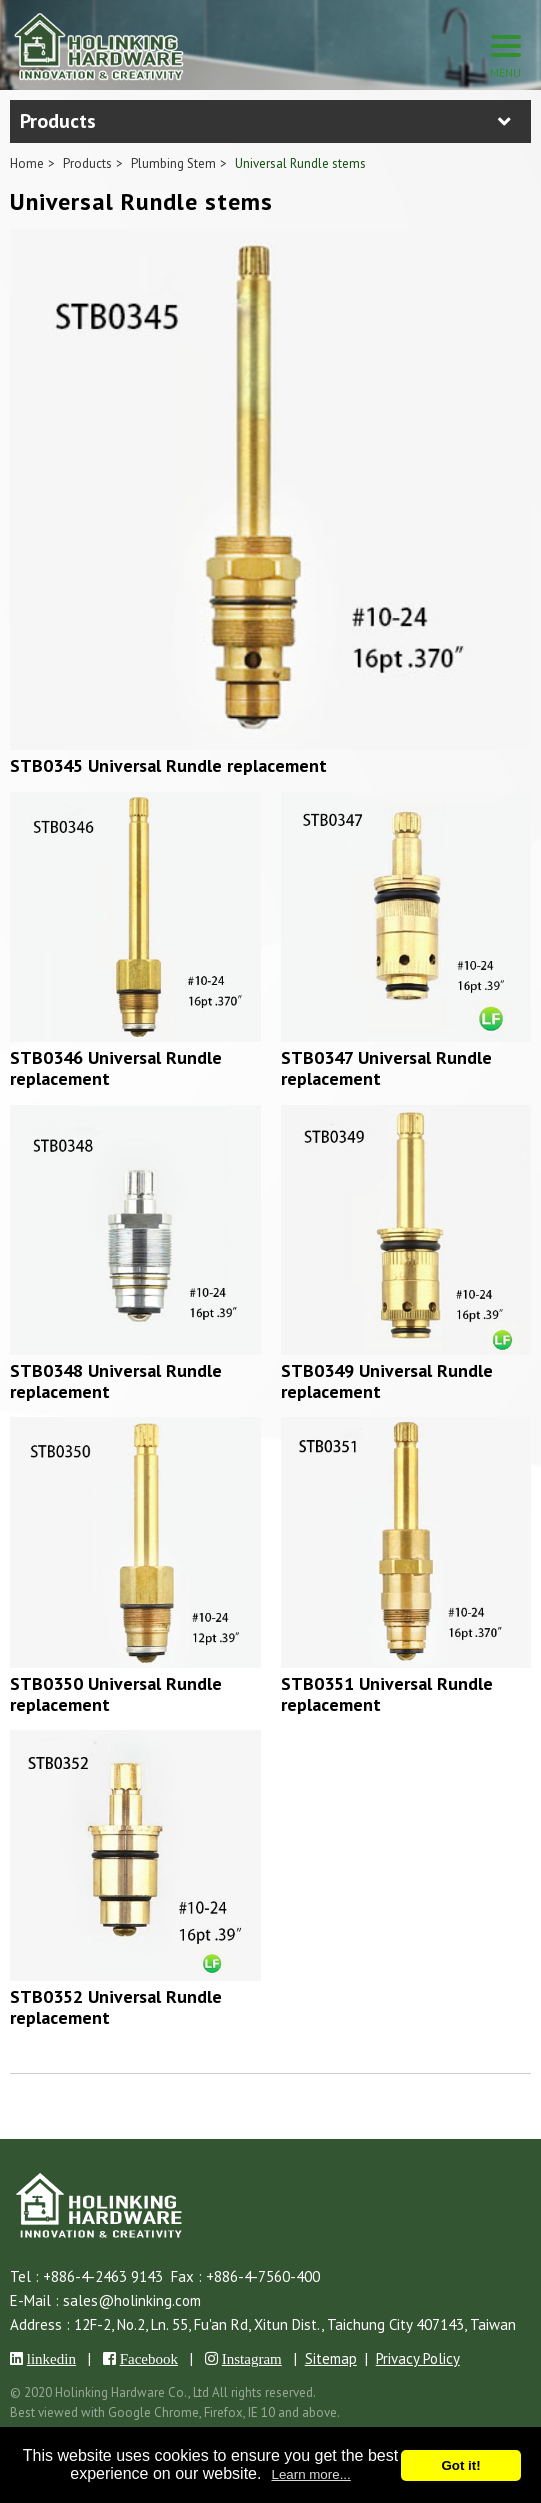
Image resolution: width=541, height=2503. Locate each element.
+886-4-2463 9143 (103, 2276)
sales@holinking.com (132, 2300)
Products (87, 163)
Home (27, 163)
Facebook (149, 2358)
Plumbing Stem (173, 163)
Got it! (460, 2465)
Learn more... (310, 2474)
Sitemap (331, 2358)
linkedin (51, 2358)
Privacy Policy (418, 2358)
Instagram (252, 2358)
